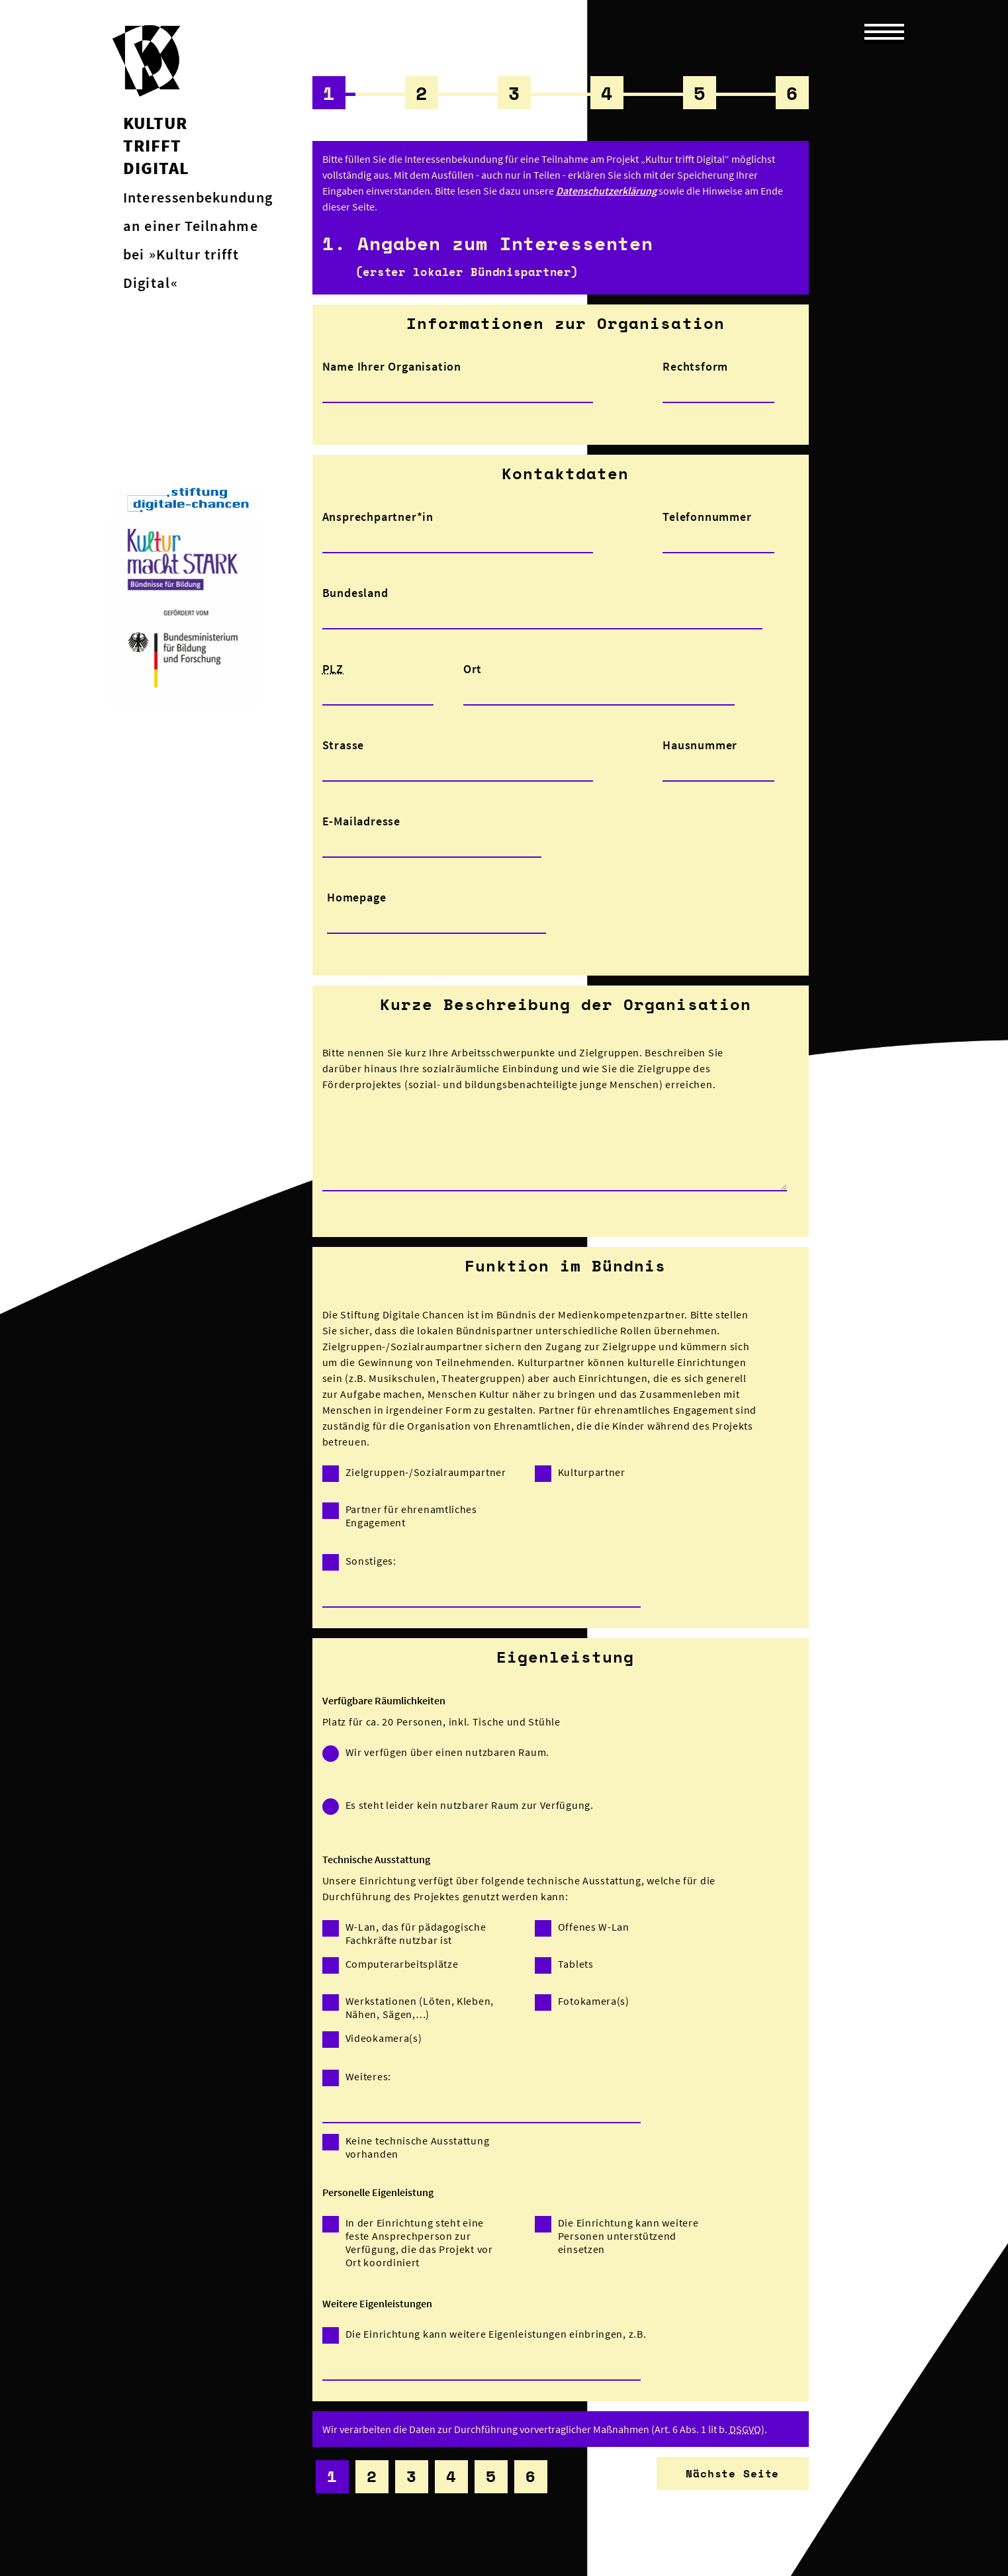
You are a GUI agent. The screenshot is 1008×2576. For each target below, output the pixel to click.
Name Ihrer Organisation (391, 366)
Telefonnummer (707, 516)
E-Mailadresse (361, 821)
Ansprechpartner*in (378, 516)
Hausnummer (700, 745)
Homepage (356, 897)
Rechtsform (695, 366)
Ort (472, 668)
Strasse (343, 745)
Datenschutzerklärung (606, 190)
